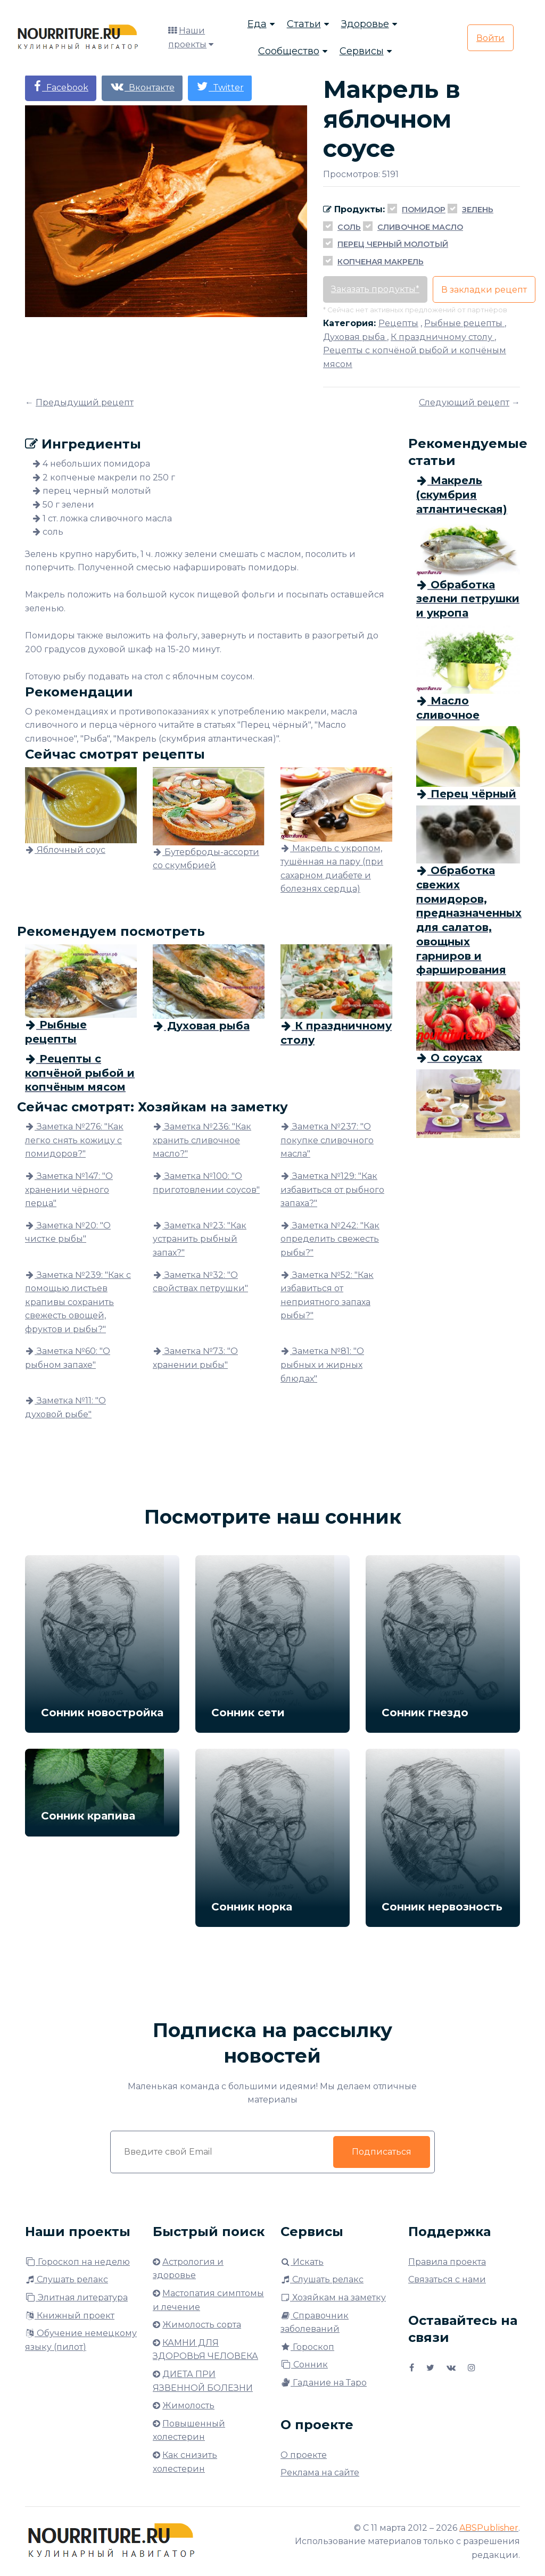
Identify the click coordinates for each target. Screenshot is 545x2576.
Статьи (304, 24)
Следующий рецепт (464, 402)
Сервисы (362, 51)
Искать (302, 2262)
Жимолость (188, 2405)
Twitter (220, 86)
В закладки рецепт (484, 290)
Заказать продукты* (375, 289)
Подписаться (381, 2152)
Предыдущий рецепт (85, 402)
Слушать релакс (66, 2279)
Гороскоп (307, 2347)
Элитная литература (76, 2297)
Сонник (304, 2364)
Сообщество (288, 51)
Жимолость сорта (201, 2325)
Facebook (60, 86)
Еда (257, 24)
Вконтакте (142, 86)
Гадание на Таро (323, 2383)
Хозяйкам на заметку (333, 2297)
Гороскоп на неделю (77, 2262)
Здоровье (365, 24)
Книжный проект (69, 2316)
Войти (490, 38)
